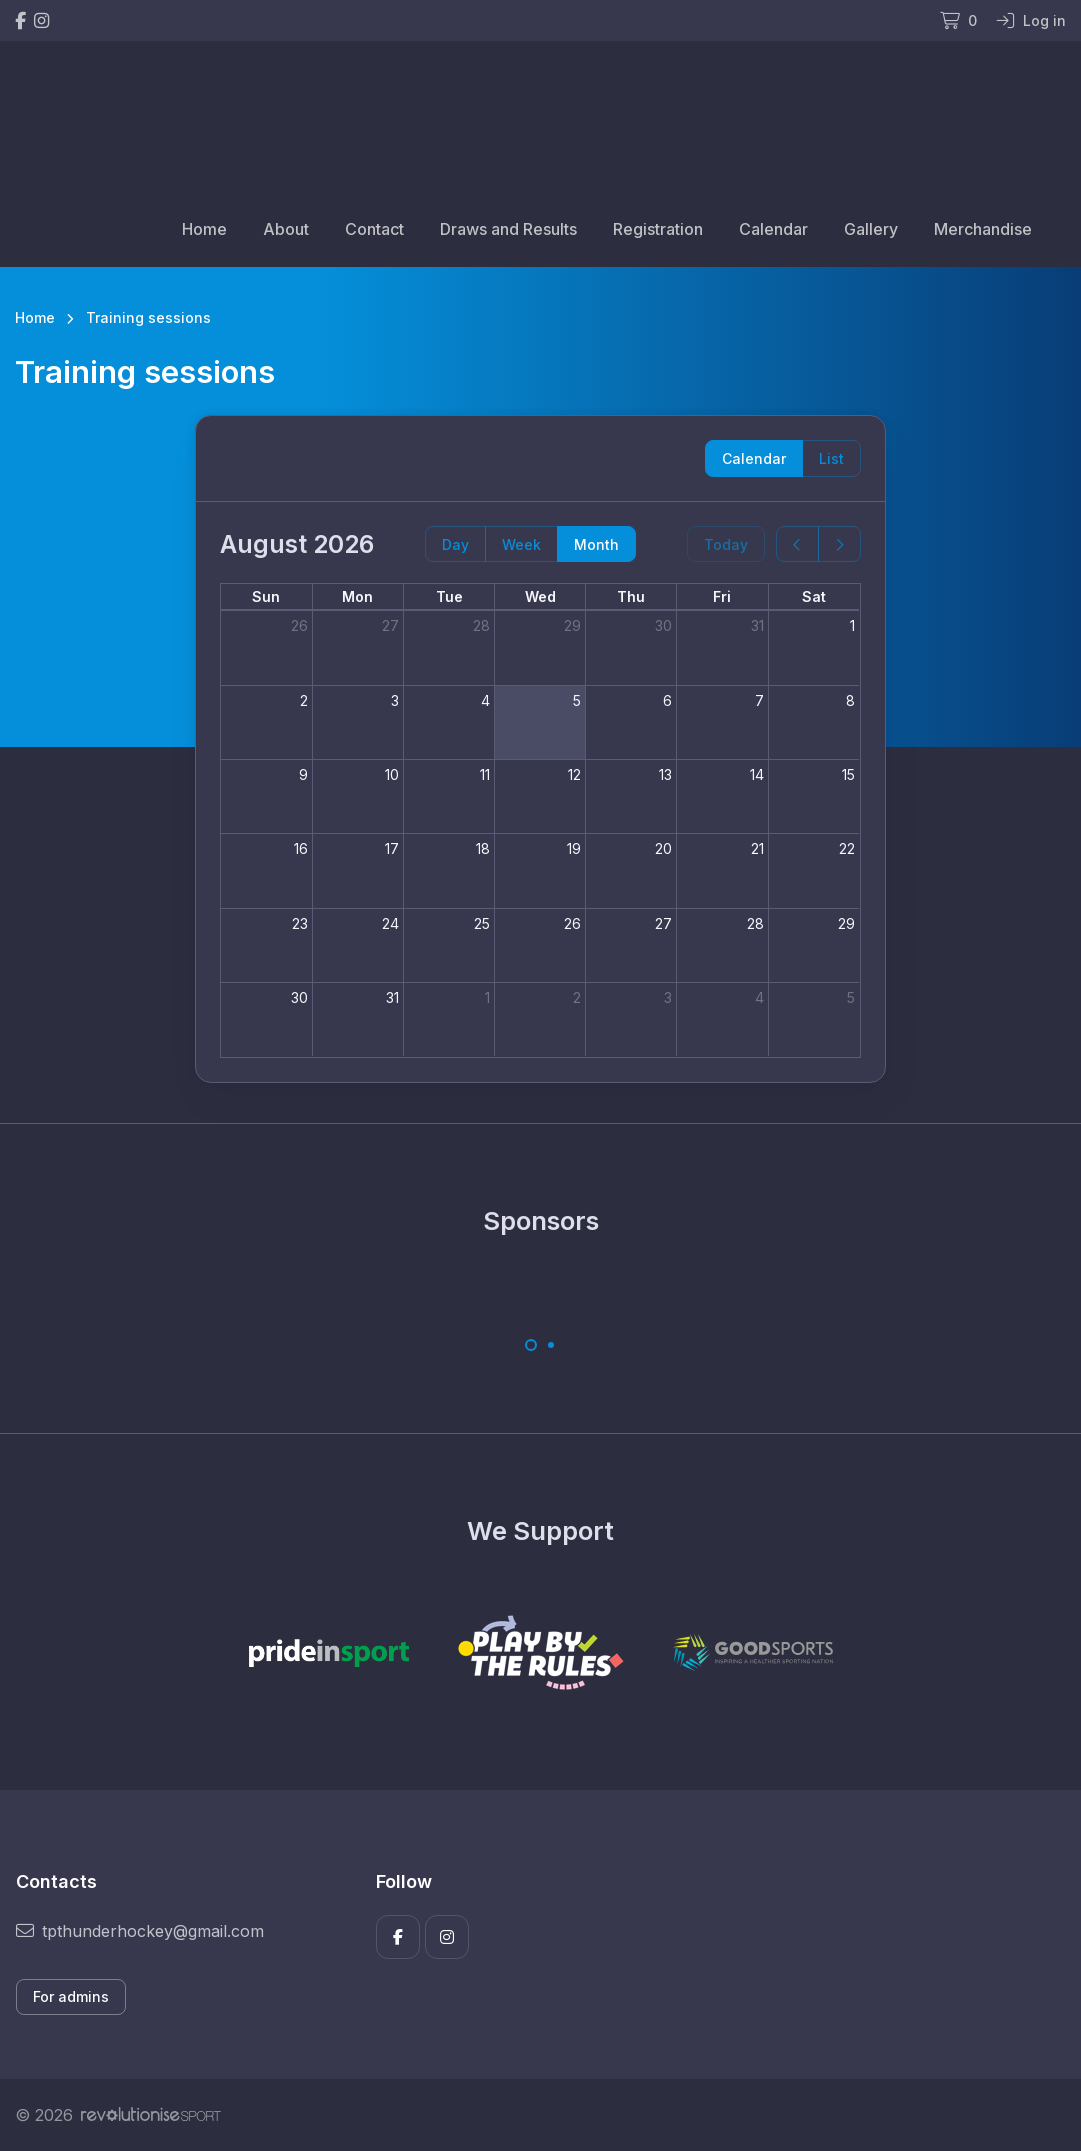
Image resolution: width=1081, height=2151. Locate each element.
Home (204, 229)
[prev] (797, 544)
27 (390, 625)
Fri (722, 596)
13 (665, 774)
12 (574, 774)
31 (757, 625)
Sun (266, 596)
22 (847, 848)
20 (663, 848)
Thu (631, 596)
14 (757, 774)
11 (485, 774)
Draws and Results (508, 229)
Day (455, 544)
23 (300, 923)
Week (521, 544)
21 (757, 848)
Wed (540, 596)
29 (572, 625)
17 (392, 848)
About (286, 229)
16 (301, 848)
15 (848, 774)
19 (574, 848)
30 (663, 625)
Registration (658, 229)
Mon (357, 596)
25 (482, 923)
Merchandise (983, 229)
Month (596, 544)
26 (299, 625)
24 (390, 923)
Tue (449, 596)
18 (483, 848)
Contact (374, 229)
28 (481, 625)
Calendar (773, 229)
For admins (71, 1996)
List (831, 458)
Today (726, 544)
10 (392, 774)
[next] (839, 544)
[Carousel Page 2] (551, 1345)
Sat (814, 596)
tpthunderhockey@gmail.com (140, 1931)
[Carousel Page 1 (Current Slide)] (531, 1345)
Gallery (871, 229)
